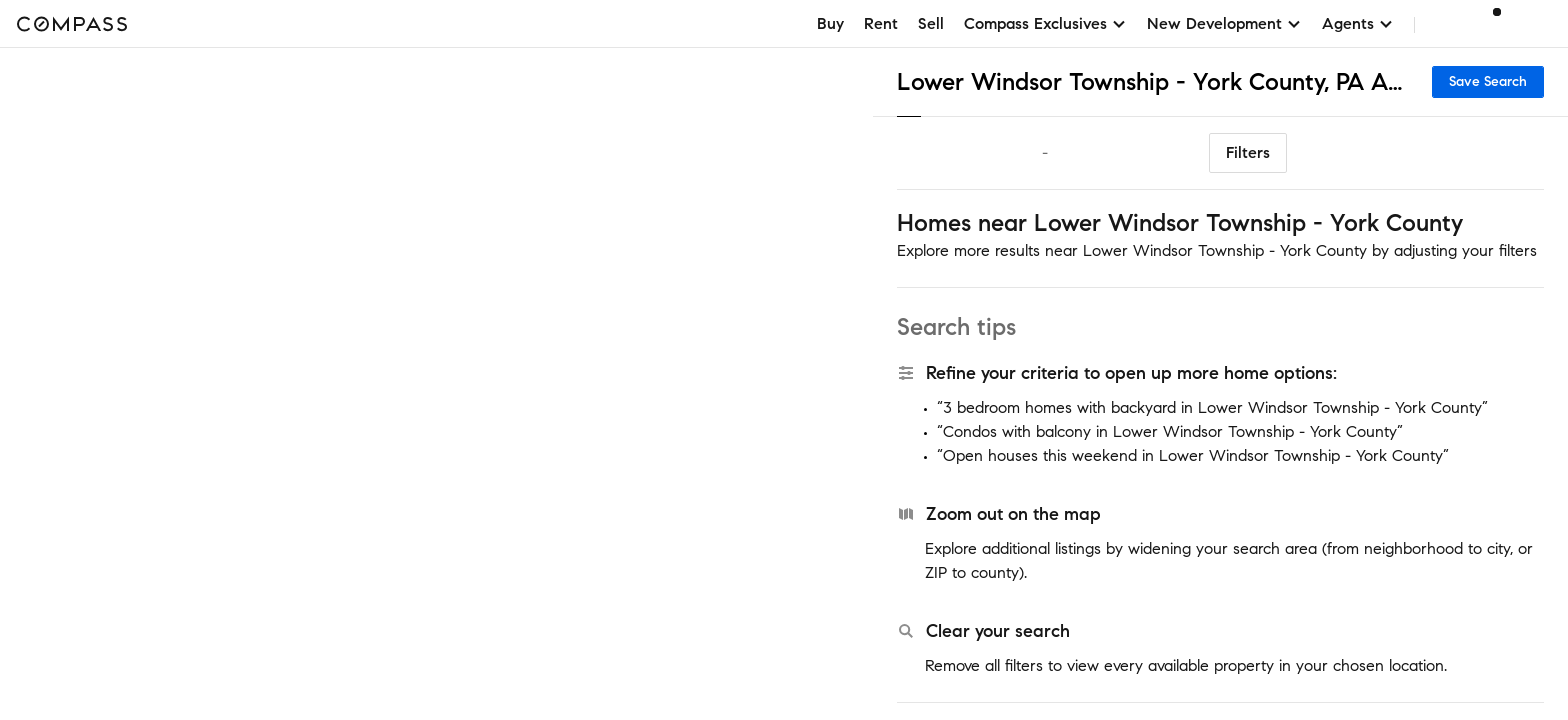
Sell (931, 23)
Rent (881, 23)
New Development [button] (1224, 23)
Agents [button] (1358, 23)
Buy (830, 23)
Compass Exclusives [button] (1045, 23)
